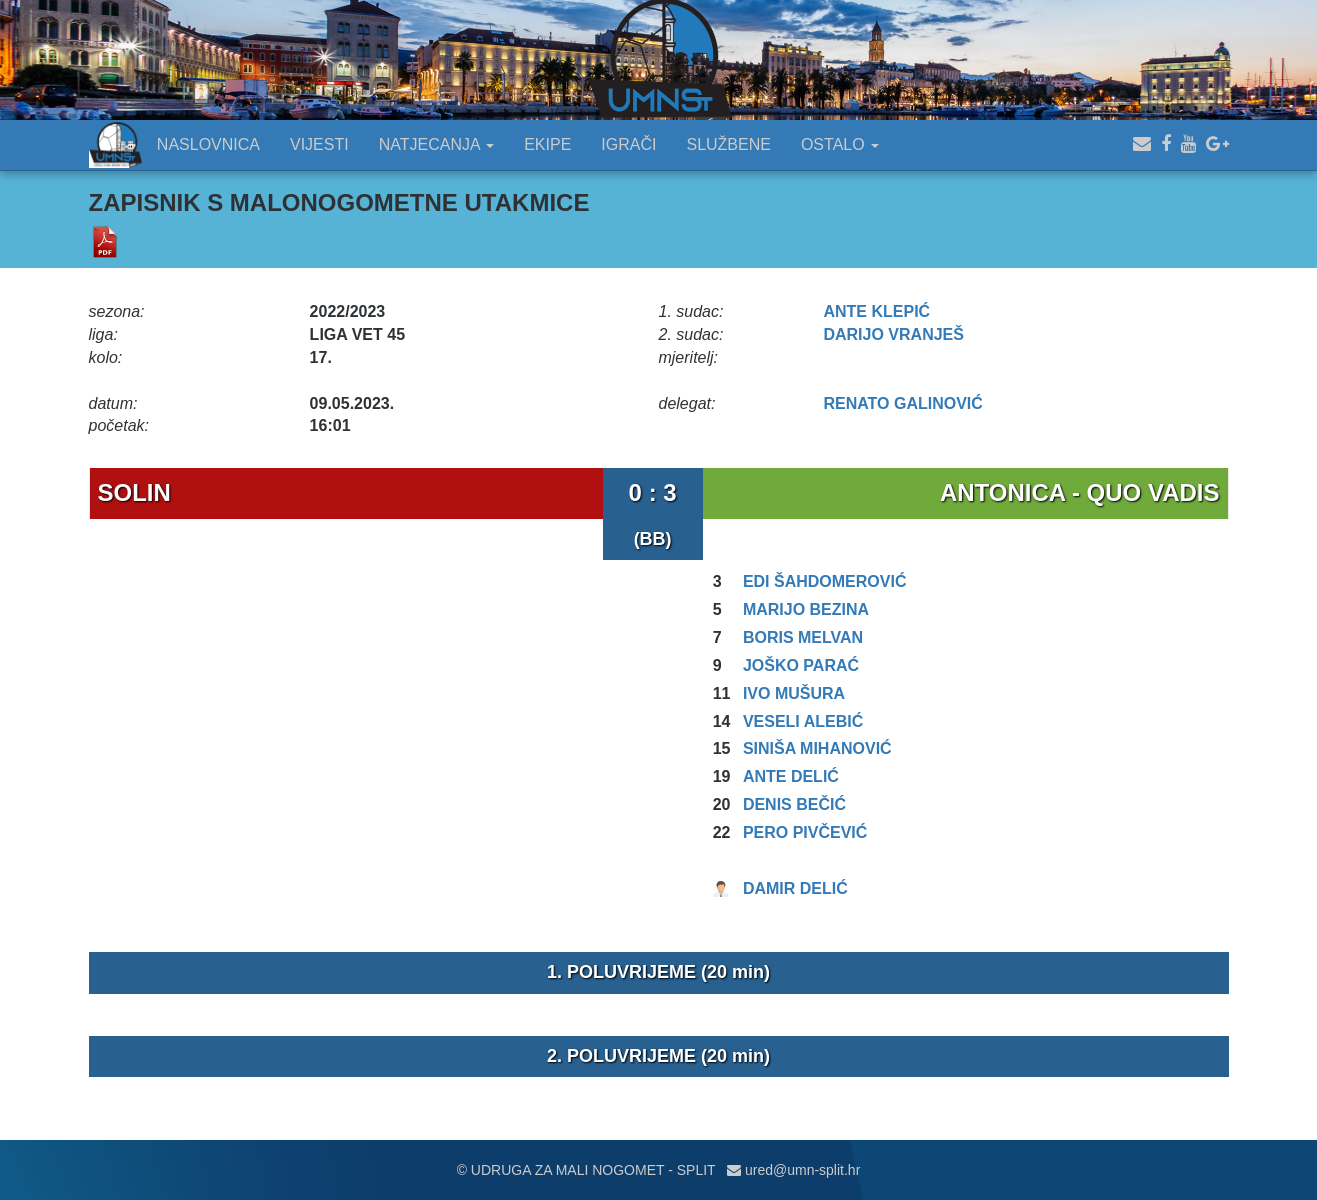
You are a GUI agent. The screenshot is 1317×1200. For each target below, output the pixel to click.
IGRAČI (628, 144)
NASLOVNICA (208, 144)
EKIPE (547, 144)
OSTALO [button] (840, 144)
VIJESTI (319, 144)
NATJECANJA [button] (437, 144)
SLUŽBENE (728, 144)
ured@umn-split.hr (793, 1170)
